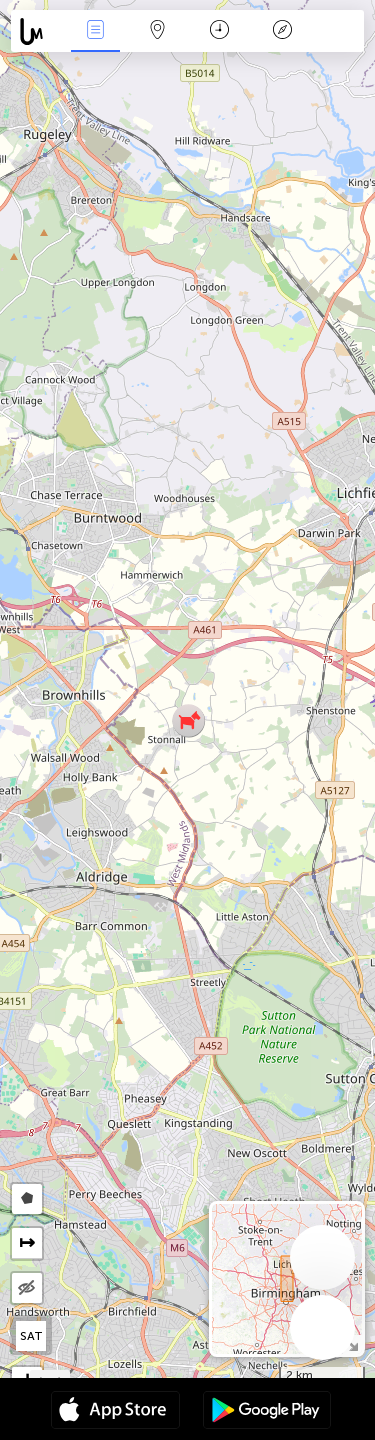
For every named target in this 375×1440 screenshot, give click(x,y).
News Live (95, 31)
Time (219, 31)
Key (282, 31)
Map (158, 31)
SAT (31, 1336)
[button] (188, 720)
